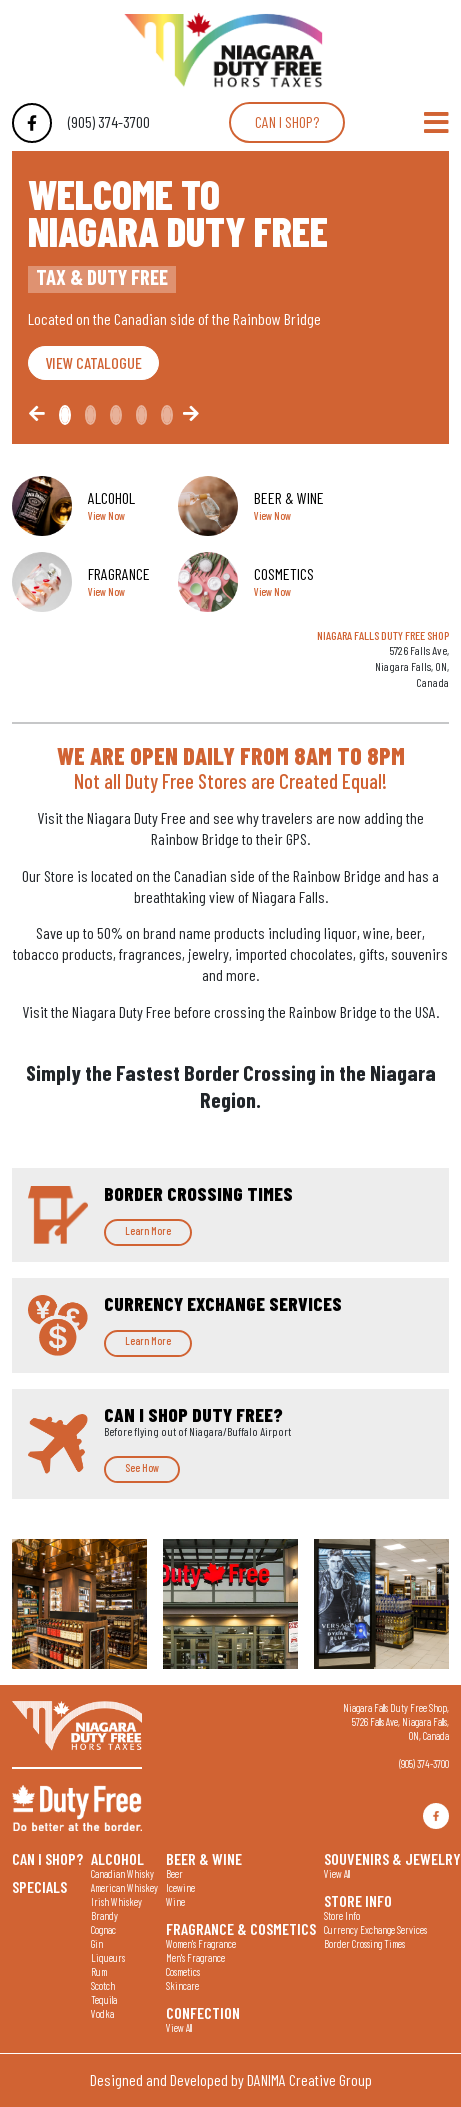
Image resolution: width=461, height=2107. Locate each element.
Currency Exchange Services (375, 1929)
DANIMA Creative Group (309, 2079)
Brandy (104, 1915)
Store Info (358, 1900)
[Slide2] (116, 415)
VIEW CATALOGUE (93, 362)
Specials (39, 1886)
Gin (97, 1943)
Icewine (180, 1887)
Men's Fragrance (195, 1957)
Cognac (103, 1929)
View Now (106, 515)
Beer (174, 1873)
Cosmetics (183, 1971)
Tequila (104, 1999)
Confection (203, 2012)
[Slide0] (65, 415)
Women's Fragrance (201, 1943)
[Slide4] (167, 415)
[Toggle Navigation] (436, 122)
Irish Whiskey (116, 1901)
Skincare (182, 1985)
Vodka (102, 2013)
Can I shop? (287, 121)
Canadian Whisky (122, 1873)
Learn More (148, 1230)
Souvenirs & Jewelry (392, 1858)
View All (179, 2027)
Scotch (103, 1985)
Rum (99, 1971)
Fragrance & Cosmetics (241, 1928)
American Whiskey (124, 1887)
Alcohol (117, 1858)
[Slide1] (91, 415)
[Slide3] (142, 415)
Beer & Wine (204, 1858)
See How (142, 1467)
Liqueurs (108, 1957)
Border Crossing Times (364, 1943)
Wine (175, 1901)
